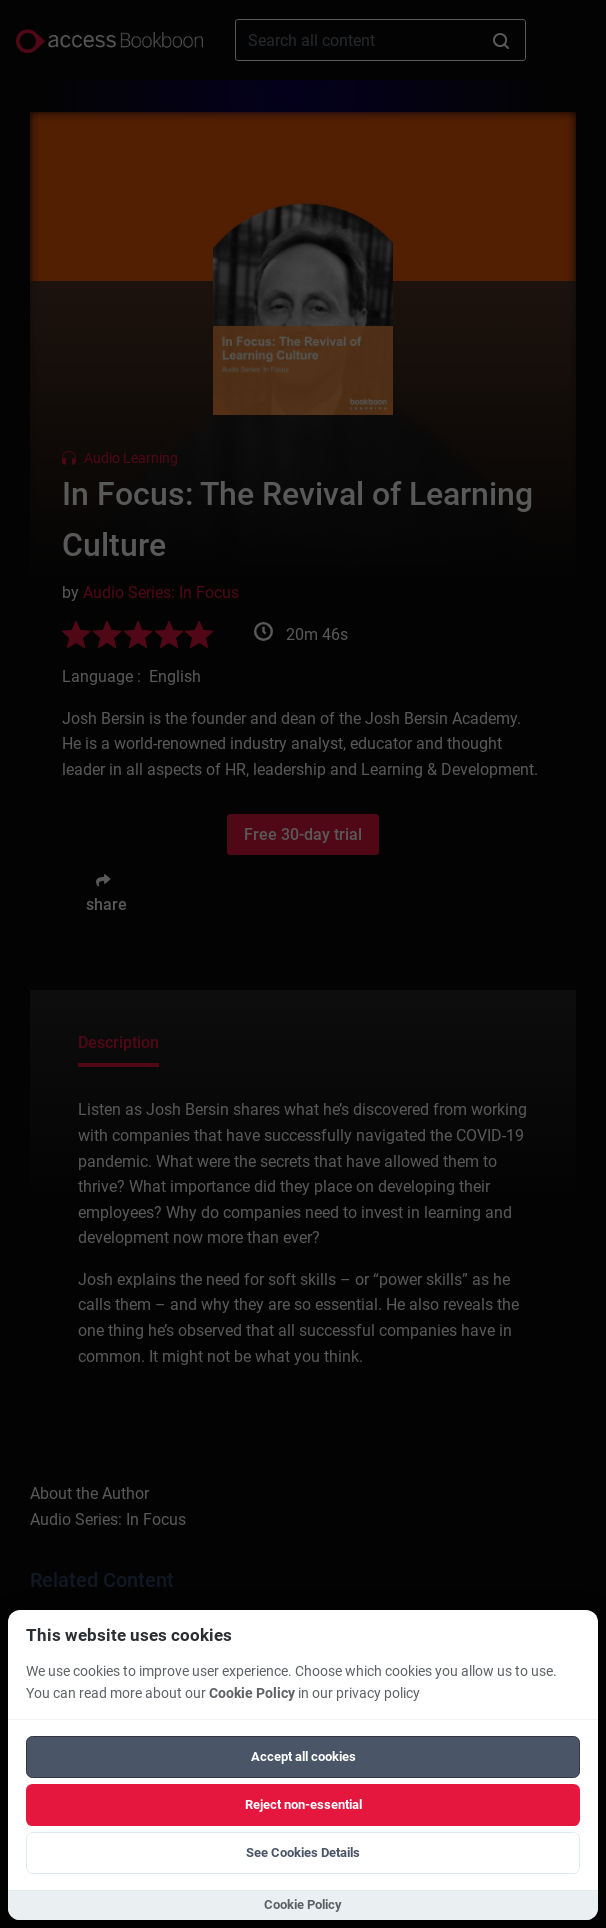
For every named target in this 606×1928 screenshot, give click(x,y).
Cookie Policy (252, 1693)
